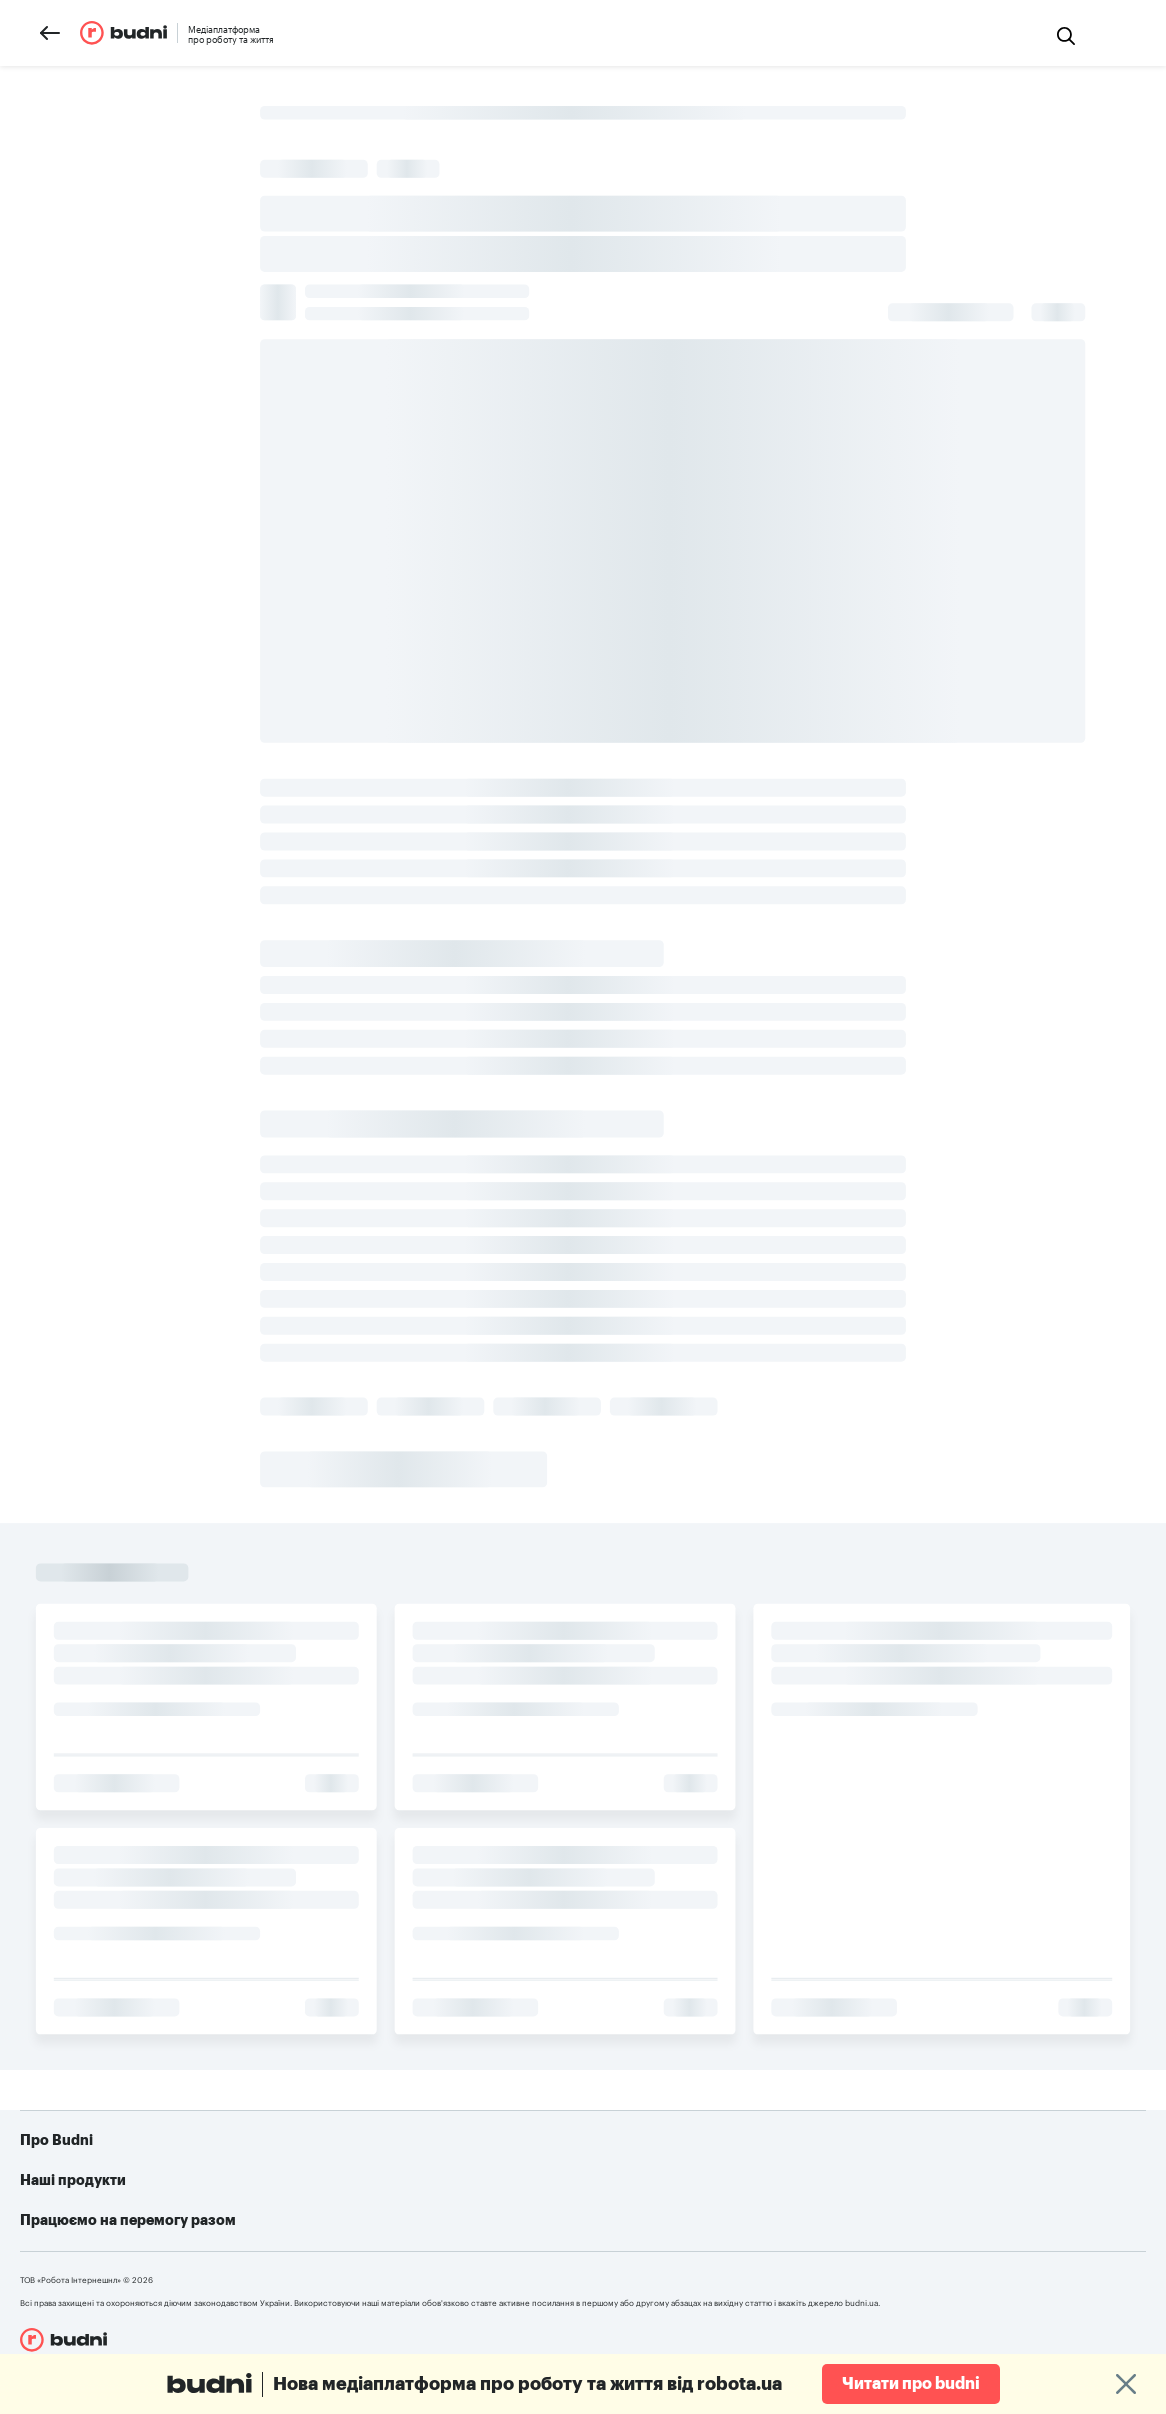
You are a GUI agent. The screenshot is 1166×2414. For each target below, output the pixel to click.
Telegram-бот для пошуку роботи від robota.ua (717, 2221)
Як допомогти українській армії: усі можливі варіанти (740, 2191)
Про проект (99, 2191)
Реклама (88, 2221)
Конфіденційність (118, 2251)
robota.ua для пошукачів (359, 2191)
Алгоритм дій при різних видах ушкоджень (702, 2251)
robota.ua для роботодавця (368, 2221)
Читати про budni (911, 2384)
